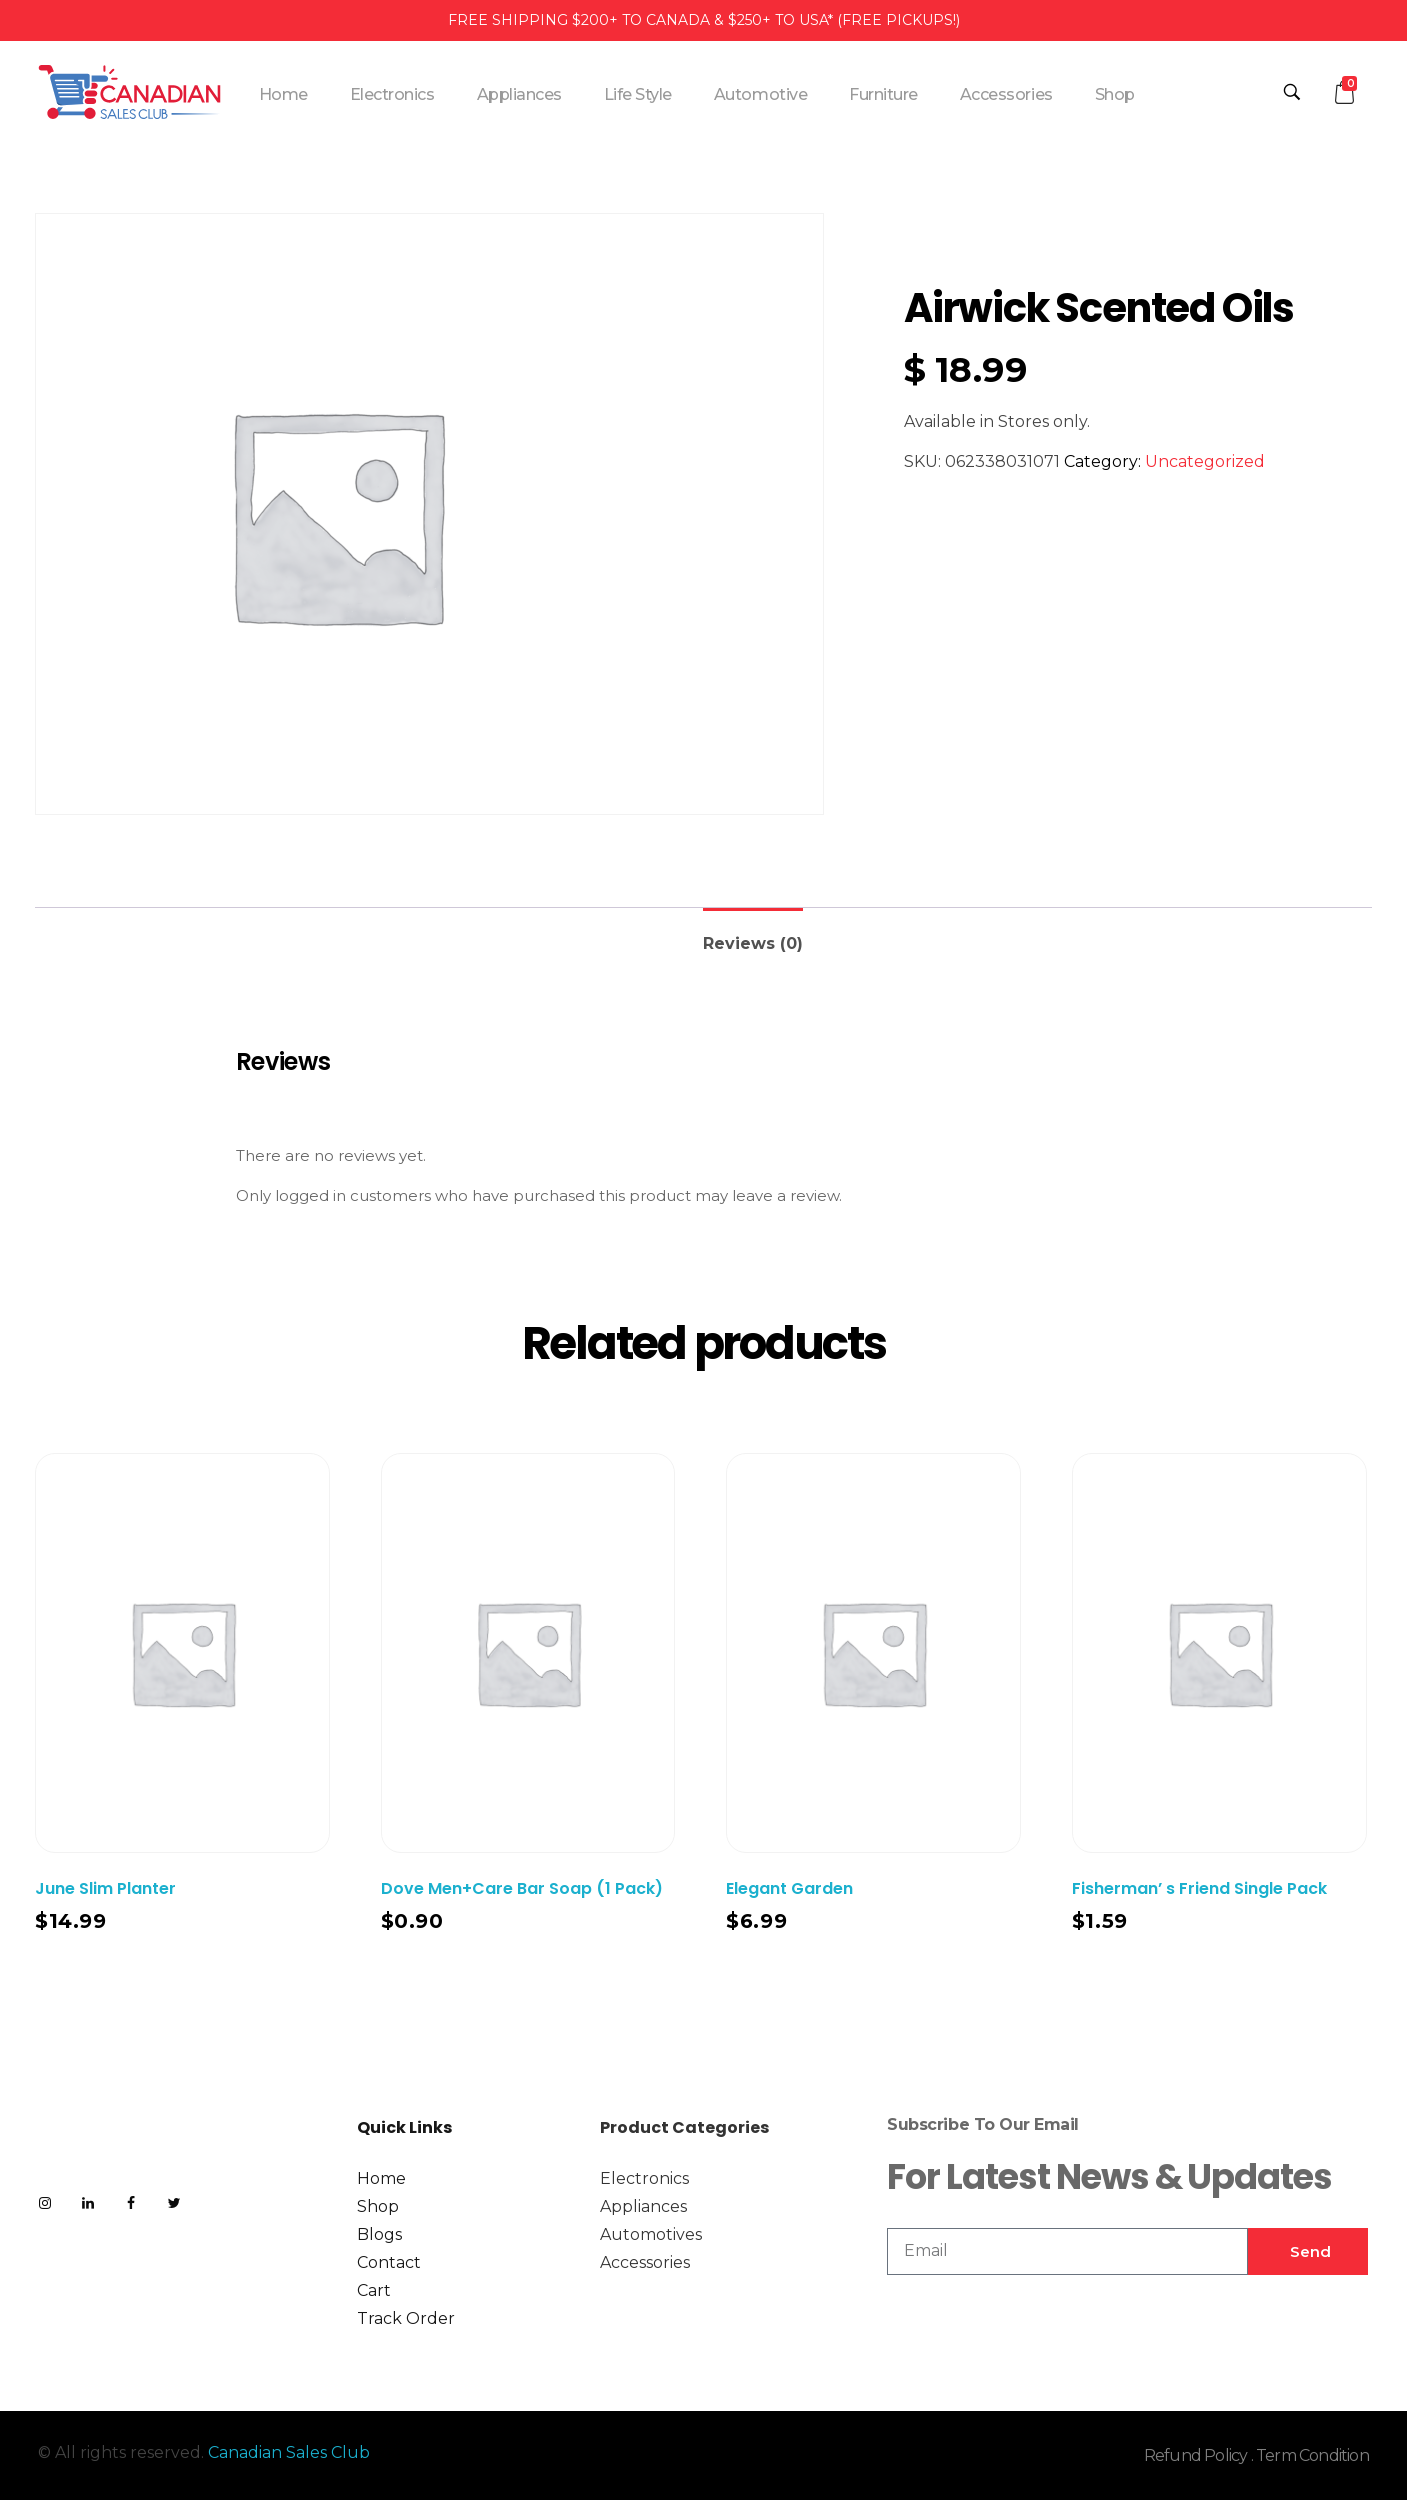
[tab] (753, 935)
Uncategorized (1205, 461)
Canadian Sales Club (289, 2452)
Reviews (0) (753, 943)
